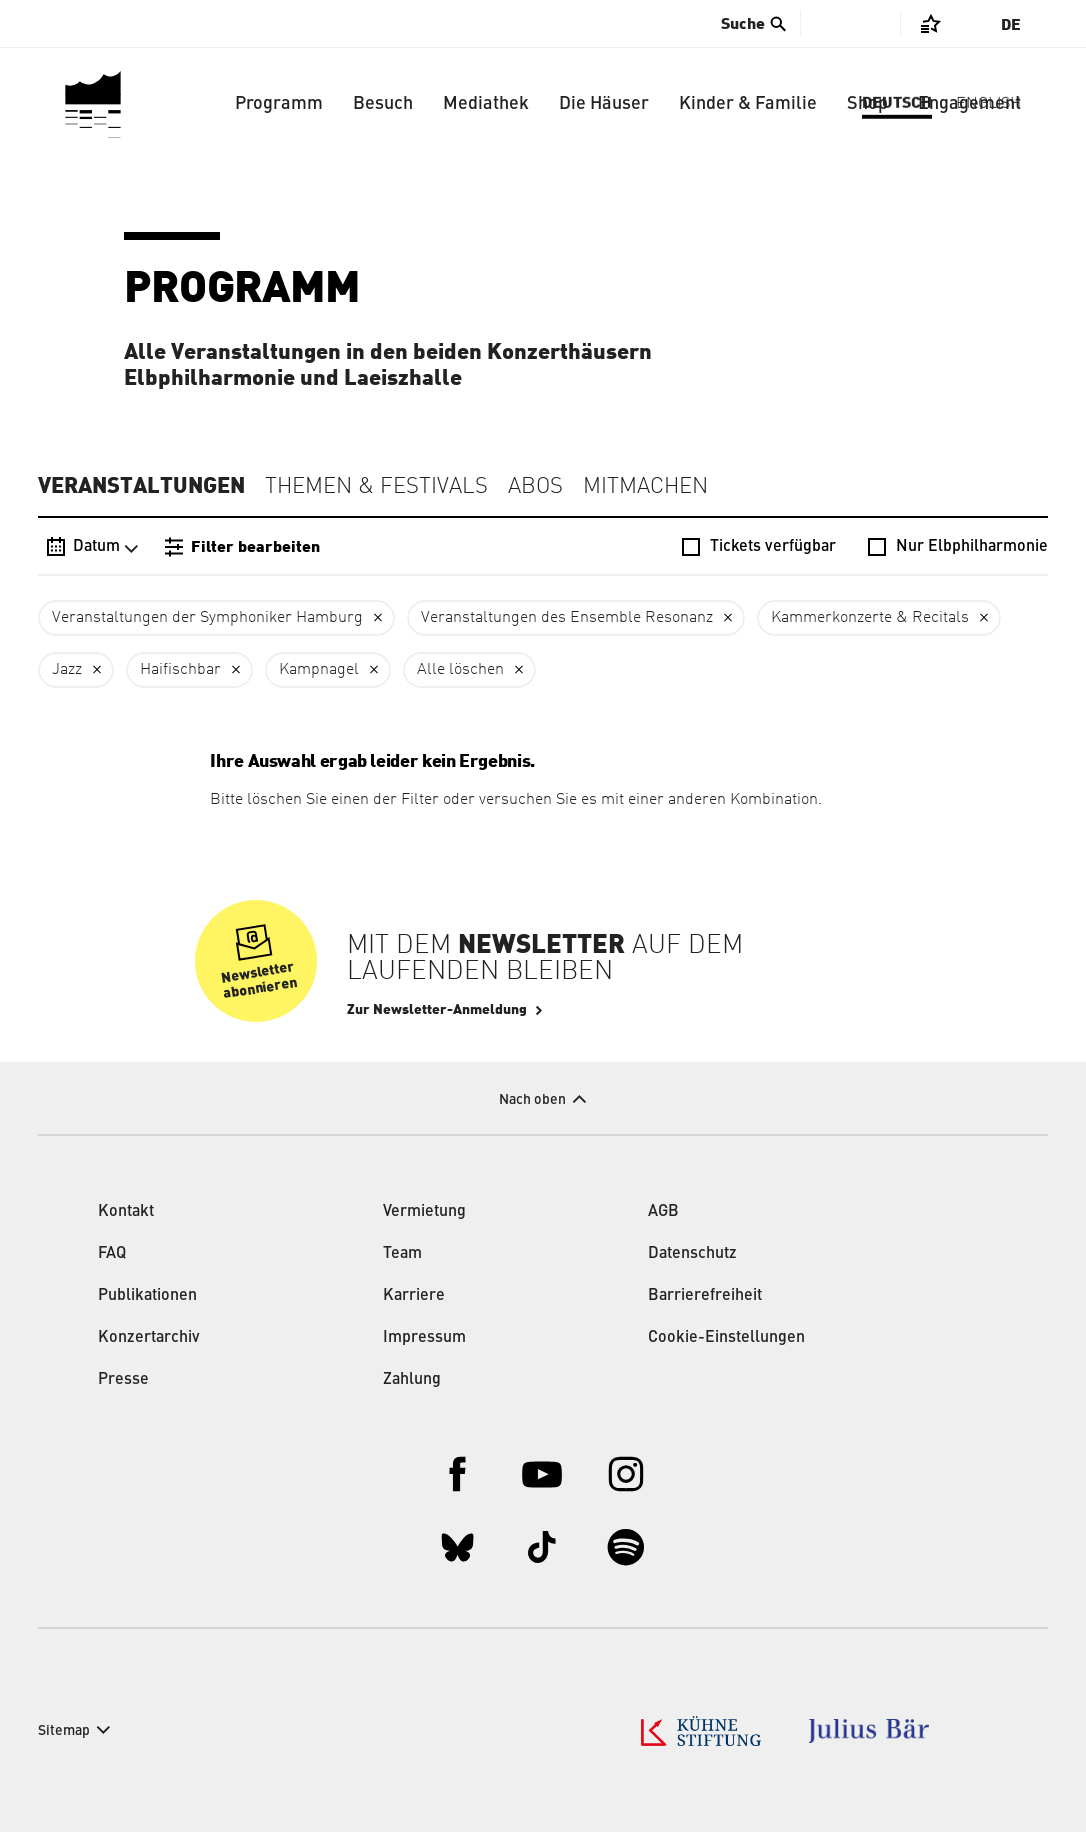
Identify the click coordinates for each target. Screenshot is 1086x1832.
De (1011, 25)
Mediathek (486, 104)
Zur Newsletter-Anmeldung (437, 1010)
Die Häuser (604, 104)
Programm (279, 104)
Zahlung (412, 1380)
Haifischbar (180, 670)
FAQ (112, 1254)
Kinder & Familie (748, 104)
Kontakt (126, 1212)
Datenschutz (692, 1254)
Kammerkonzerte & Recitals (870, 618)
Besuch (383, 104)
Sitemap (64, 1731)
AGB (663, 1212)
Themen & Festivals (376, 487)
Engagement (969, 104)
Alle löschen (460, 670)
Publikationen (147, 1296)
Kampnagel (319, 670)
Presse (123, 1380)
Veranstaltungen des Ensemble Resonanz (567, 618)
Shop (867, 104)
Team (402, 1254)
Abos (535, 487)
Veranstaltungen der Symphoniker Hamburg (207, 618)
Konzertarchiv (149, 1338)
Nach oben (532, 1100)
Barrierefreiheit (705, 1296)
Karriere (414, 1296)
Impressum (424, 1338)
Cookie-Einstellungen (726, 1338)
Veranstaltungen (141, 486)
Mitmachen (645, 487)
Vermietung (424, 1212)
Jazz (67, 670)
